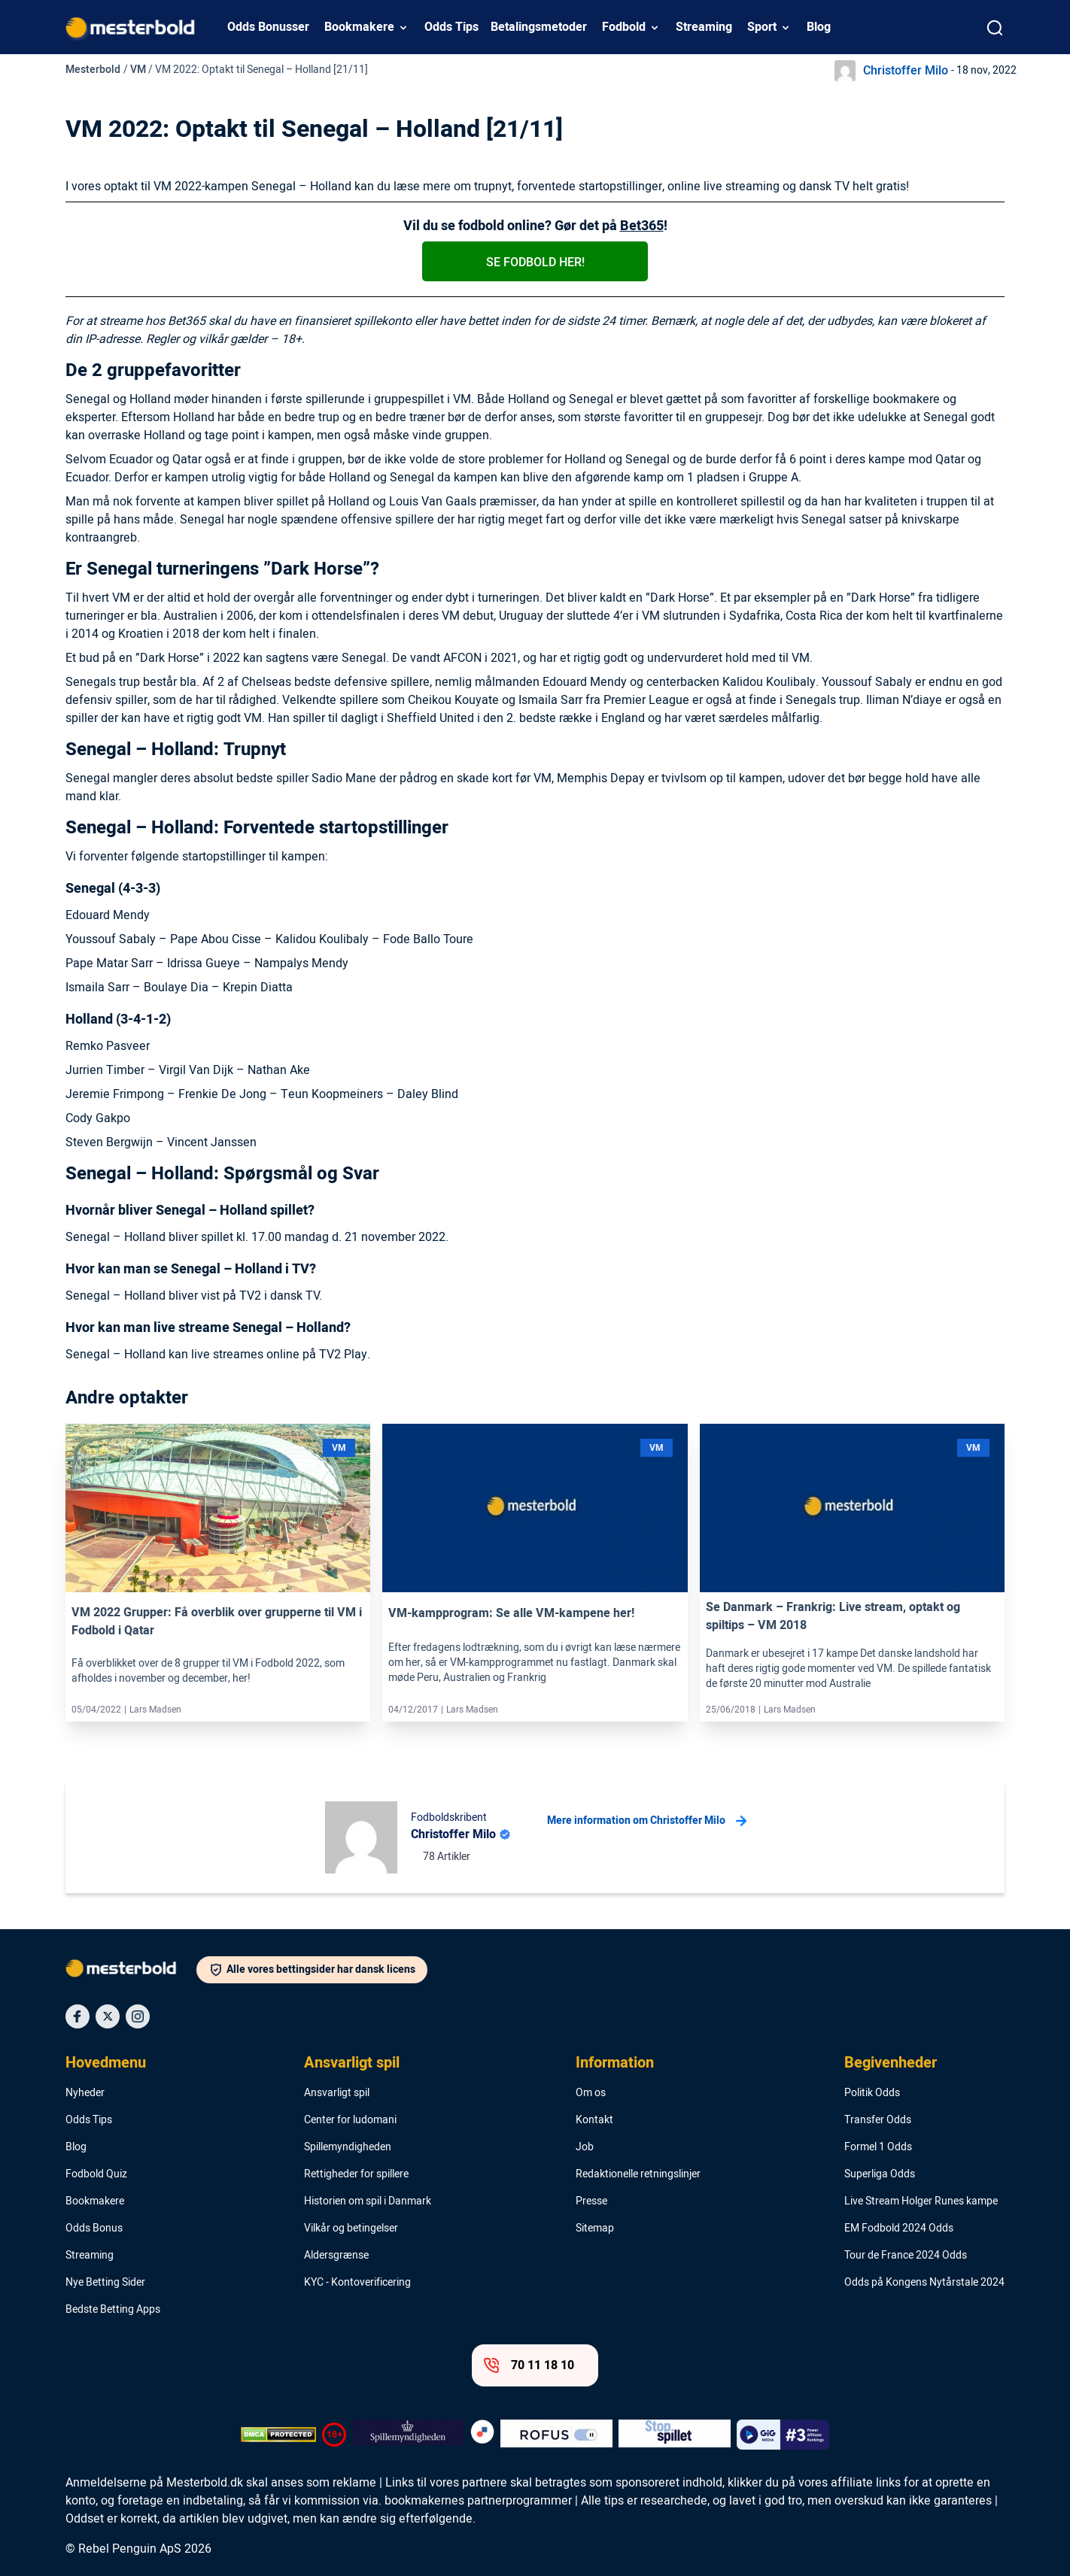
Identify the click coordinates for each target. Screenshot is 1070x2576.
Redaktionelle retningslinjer (638, 2174)
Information (615, 2063)
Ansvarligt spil (352, 2063)
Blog (819, 27)
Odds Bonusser (268, 27)
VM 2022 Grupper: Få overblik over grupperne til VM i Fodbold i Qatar (216, 1622)
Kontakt (594, 2120)
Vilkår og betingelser (351, 2228)
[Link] (217, 1508)
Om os (591, 2093)
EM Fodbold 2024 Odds (898, 2228)
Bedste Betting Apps (112, 2309)
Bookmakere (359, 27)
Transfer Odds (877, 2120)
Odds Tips (451, 27)
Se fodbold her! (535, 262)
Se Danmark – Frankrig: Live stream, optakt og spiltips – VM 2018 (833, 1616)
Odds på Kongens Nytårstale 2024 (924, 2282)
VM (138, 69)
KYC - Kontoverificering (357, 2282)
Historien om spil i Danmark (367, 2201)
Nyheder (85, 2093)
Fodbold (624, 27)
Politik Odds (872, 2093)
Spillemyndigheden (347, 2147)
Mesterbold (92, 69)
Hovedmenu (105, 2063)
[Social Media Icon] (77, 2016)
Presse (591, 2201)
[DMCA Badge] (278, 2435)
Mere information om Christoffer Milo (646, 1821)
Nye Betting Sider (105, 2282)
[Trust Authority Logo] (408, 2435)
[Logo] (130, 1971)
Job (585, 2147)
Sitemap (595, 2228)
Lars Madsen (155, 1710)
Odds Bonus (94, 2228)
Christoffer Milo (905, 71)
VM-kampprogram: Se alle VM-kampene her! (511, 1613)
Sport (762, 27)
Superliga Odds (879, 2174)
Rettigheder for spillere (356, 2174)
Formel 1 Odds (878, 2147)
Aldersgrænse (336, 2255)
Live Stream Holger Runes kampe (921, 2201)
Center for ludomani (350, 2120)
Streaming (704, 27)
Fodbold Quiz (96, 2174)
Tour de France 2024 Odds (905, 2255)
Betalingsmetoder (539, 27)
